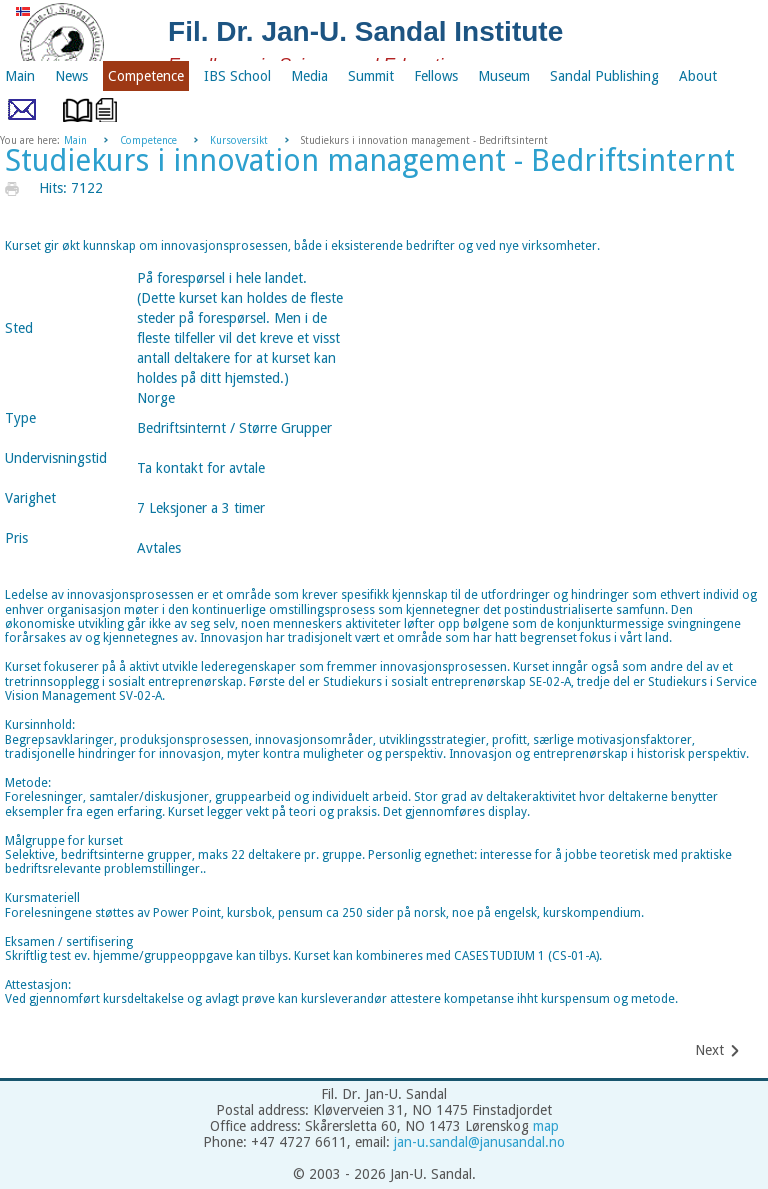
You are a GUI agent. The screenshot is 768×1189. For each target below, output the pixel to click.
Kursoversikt (239, 140)
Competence (148, 140)
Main (75, 140)
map (546, 1126)
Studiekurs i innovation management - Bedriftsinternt (370, 160)
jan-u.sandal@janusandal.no (479, 1142)
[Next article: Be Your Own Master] (718, 1050)
